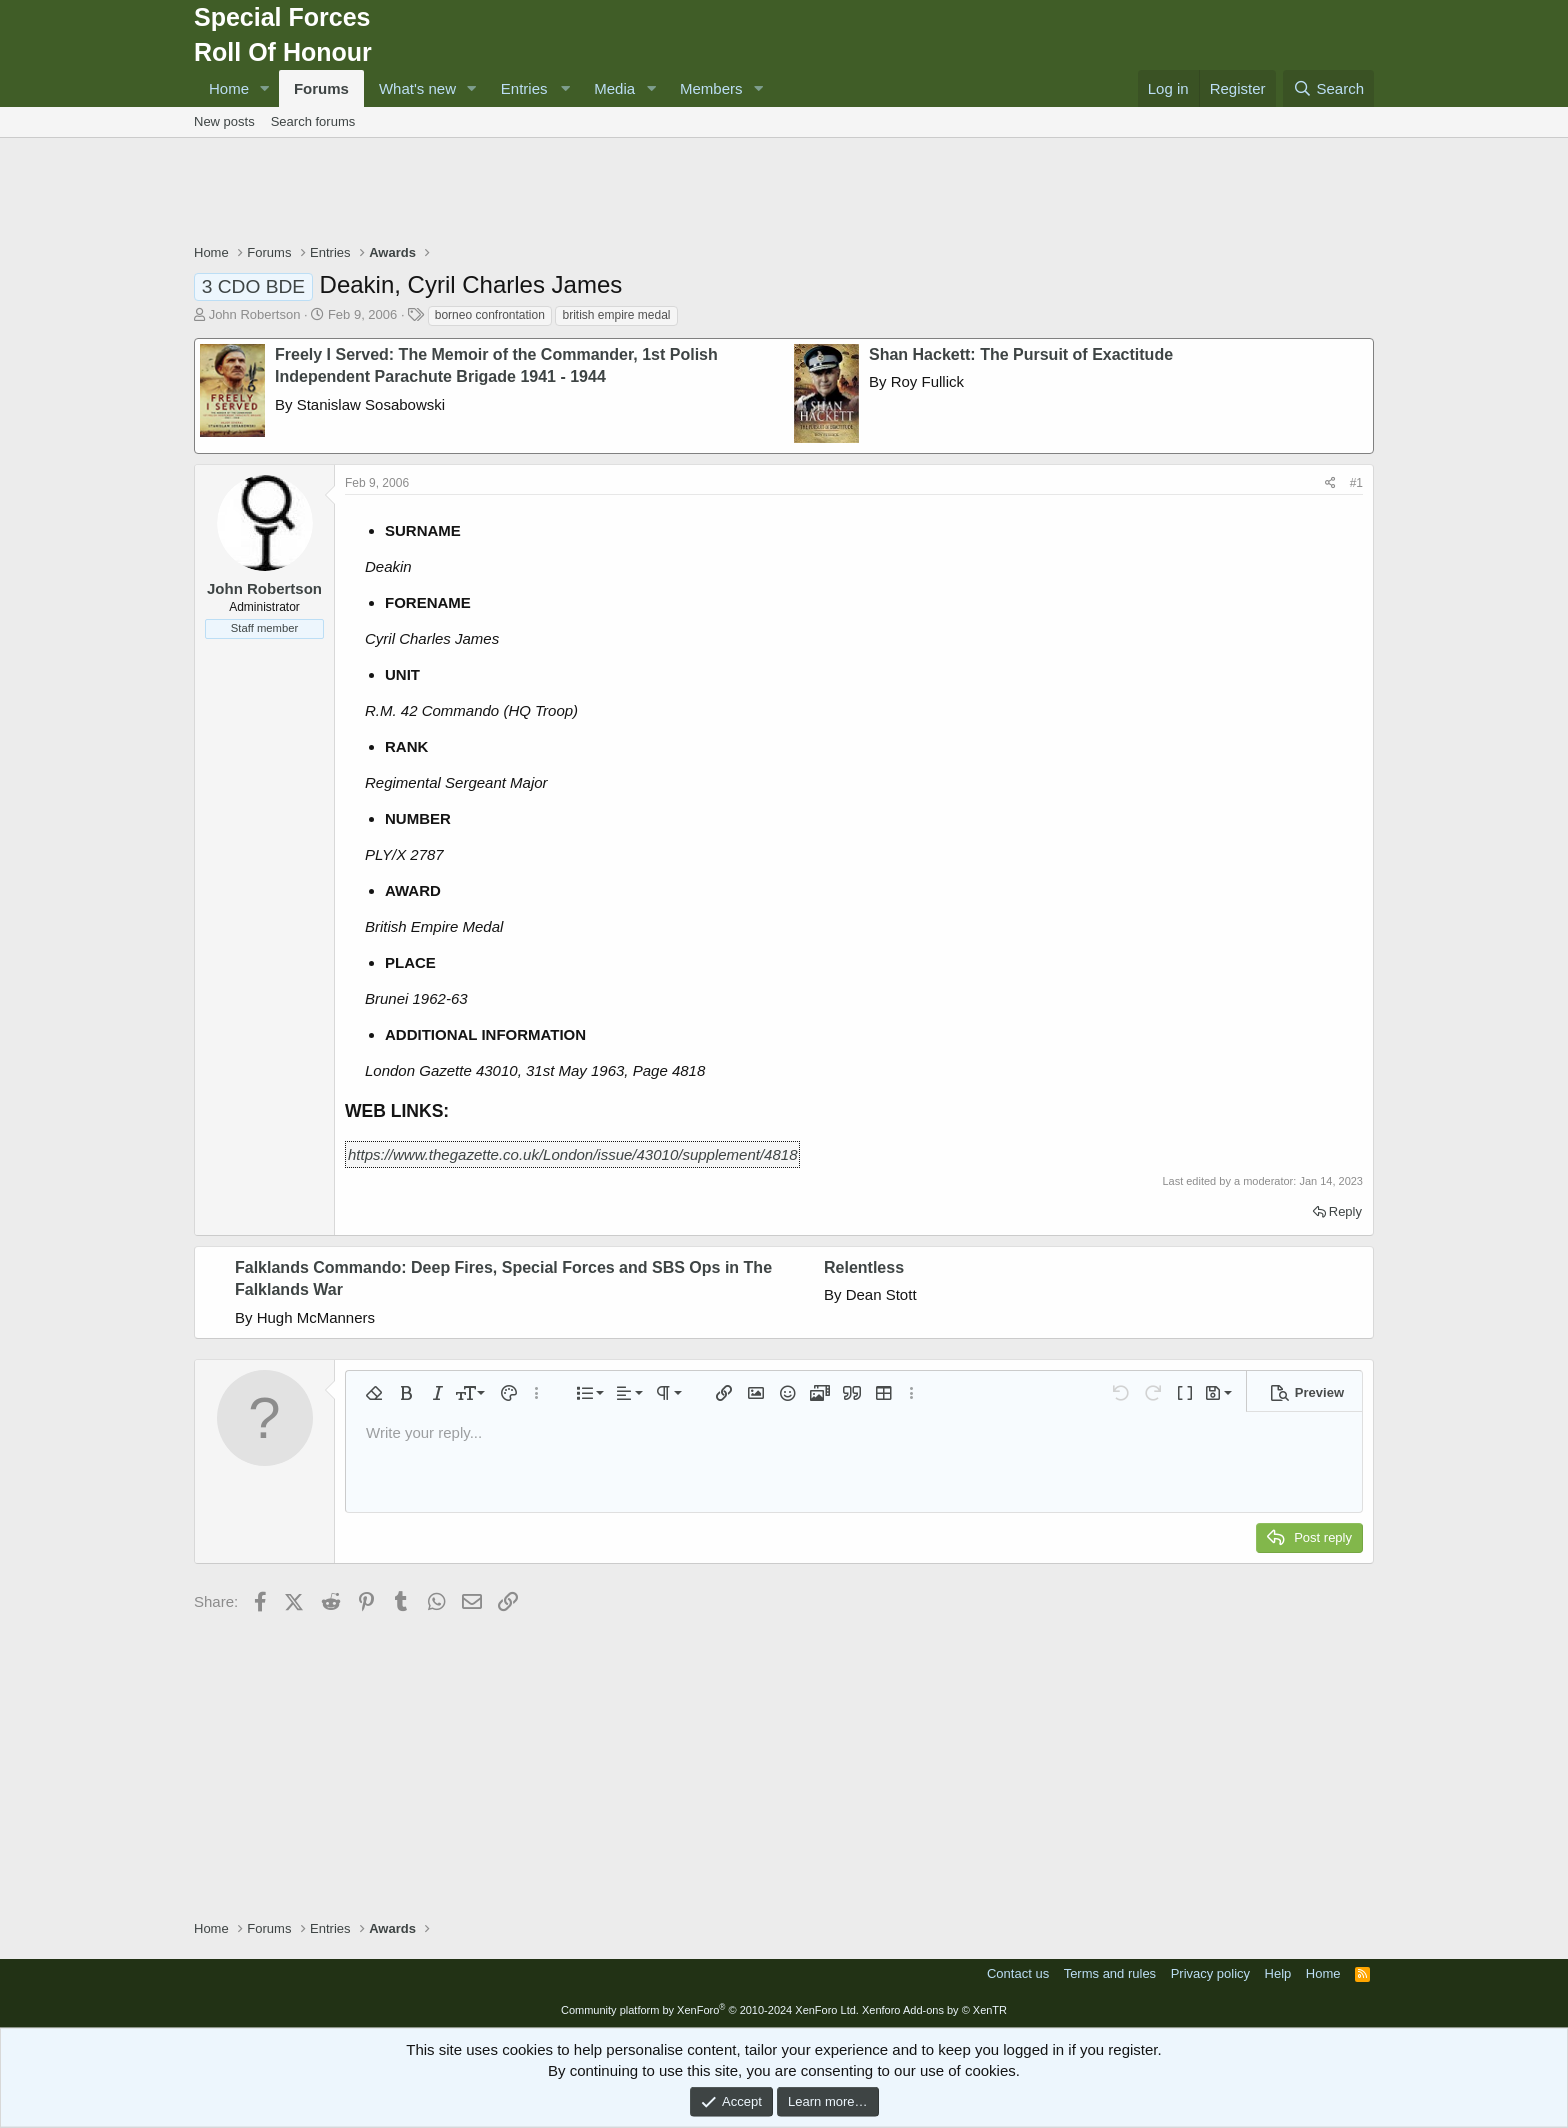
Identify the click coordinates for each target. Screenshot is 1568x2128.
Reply (1345, 1211)
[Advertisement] (784, 193)
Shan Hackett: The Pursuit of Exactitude (1021, 354)
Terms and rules (1110, 1973)
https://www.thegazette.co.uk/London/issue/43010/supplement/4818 (572, 1154)
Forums (321, 88)
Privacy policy (1210, 1973)
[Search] (1328, 88)
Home (229, 88)
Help (1278, 1973)
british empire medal (616, 315)
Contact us (1018, 1973)
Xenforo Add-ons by (934, 2010)
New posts (224, 121)
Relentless (864, 1267)
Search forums (313, 121)
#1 (1356, 483)
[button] (265, 88)
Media (614, 88)
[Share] (1330, 483)
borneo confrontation (490, 315)
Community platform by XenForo (710, 2010)
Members (711, 88)
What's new (417, 88)
